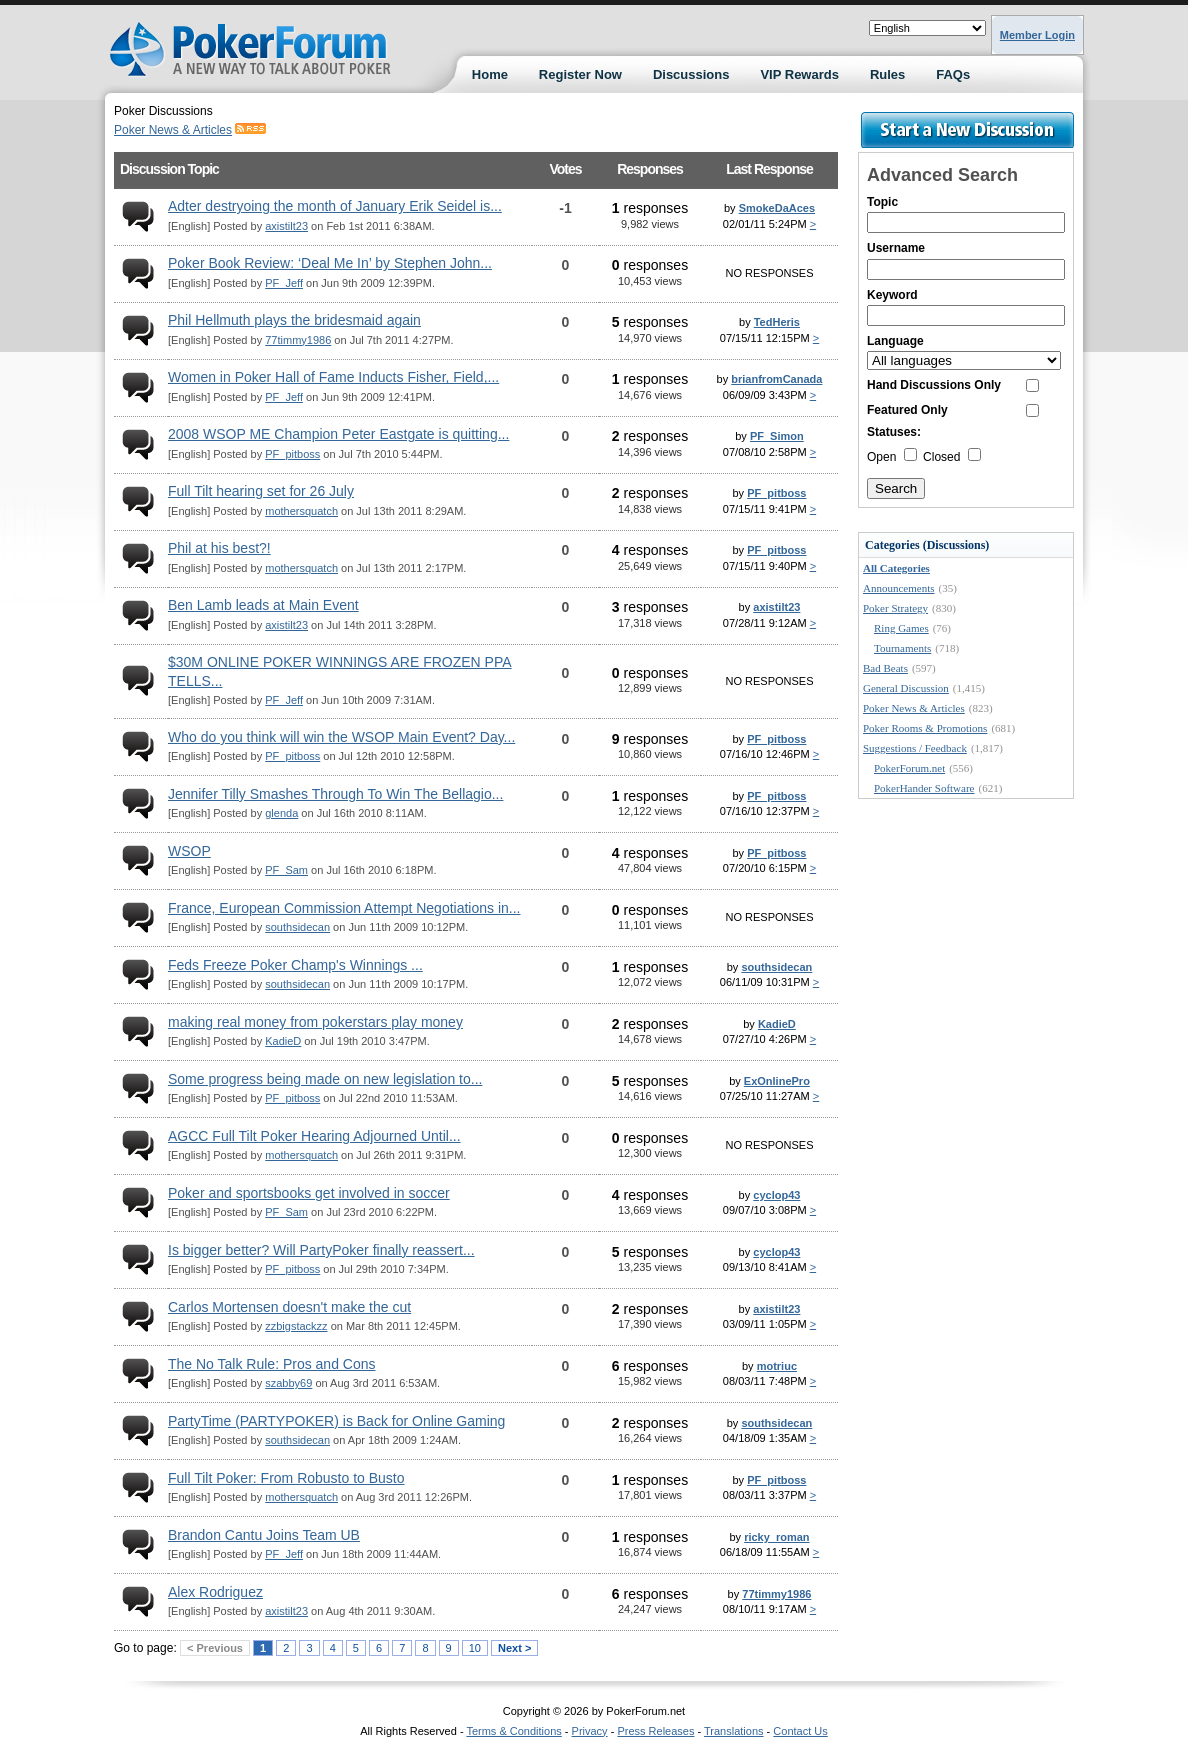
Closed (941, 457)
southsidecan (297, 927)
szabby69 (288, 1383)
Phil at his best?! (219, 548)
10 (475, 1648)
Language (895, 341)
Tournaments (902, 648)
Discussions (691, 74)
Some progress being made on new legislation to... (325, 1079)
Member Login (1037, 35)
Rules (887, 74)
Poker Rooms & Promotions (925, 728)
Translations (734, 1731)
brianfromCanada (776, 379)
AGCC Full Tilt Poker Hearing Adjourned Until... (314, 1136)
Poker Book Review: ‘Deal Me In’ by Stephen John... (330, 263)
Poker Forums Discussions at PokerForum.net (254, 47)
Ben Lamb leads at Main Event (263, 605)
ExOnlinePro (777, 1081)
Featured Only (907, 410)
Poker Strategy (895, 608)
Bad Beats (885, 668)
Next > (514, 1648)
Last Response (769, 169)
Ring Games (901, 628)
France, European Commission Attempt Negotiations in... (344, 908)
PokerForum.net (909, 768)
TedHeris (777, 322)
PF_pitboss (292, 454)
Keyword (892, 295)
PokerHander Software (924, 788)
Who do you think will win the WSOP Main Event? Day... (341, 737)
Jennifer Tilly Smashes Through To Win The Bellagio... (335, 794)
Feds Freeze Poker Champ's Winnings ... (295, 965)
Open (881, 457)
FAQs (953, 74)
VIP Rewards (799, 74)
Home (490, 74)
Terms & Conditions (513, 1731)
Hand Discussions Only (934, 385)
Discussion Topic (169, 169)
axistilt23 (286, 226)
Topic (882, 202)
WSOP (189, 851)
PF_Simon (777, 436)
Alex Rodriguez (215, 1592)
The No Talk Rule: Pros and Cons (272, 1364)
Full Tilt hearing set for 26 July (261, 491)
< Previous (215, 1648)
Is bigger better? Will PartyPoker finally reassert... (321, 1250)
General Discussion (906, 688)
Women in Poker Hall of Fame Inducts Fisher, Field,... (333, 377)
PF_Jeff (284, 283)
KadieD (283, 1041)
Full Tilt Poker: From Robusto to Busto (286, 1478)
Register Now (580, 74)
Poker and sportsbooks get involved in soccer (309, 1193)
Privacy (590, 1731)
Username (896, 248)
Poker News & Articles (173, 130)
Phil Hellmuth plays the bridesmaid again (294, 320)
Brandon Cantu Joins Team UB (264, 1535)
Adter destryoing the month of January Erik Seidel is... (335, 206)
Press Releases (655, 1731)
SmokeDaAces (777, 208)
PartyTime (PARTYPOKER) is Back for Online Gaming (336, 1421)
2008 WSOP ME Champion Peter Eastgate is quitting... (338, 434)
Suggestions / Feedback (915, 748)
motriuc (777, 1366)
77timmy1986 (298, 340)
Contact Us (800, 1731)
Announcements (898, 588)
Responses (650, 169)
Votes (565, 169)
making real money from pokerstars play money (315, 1022)
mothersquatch (301, 511)
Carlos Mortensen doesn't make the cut (289, 1307)
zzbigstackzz (296, 1326)
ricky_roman (776, 1537)
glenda (281, 813)
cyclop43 (776, 1195)
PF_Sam (286, 870)
